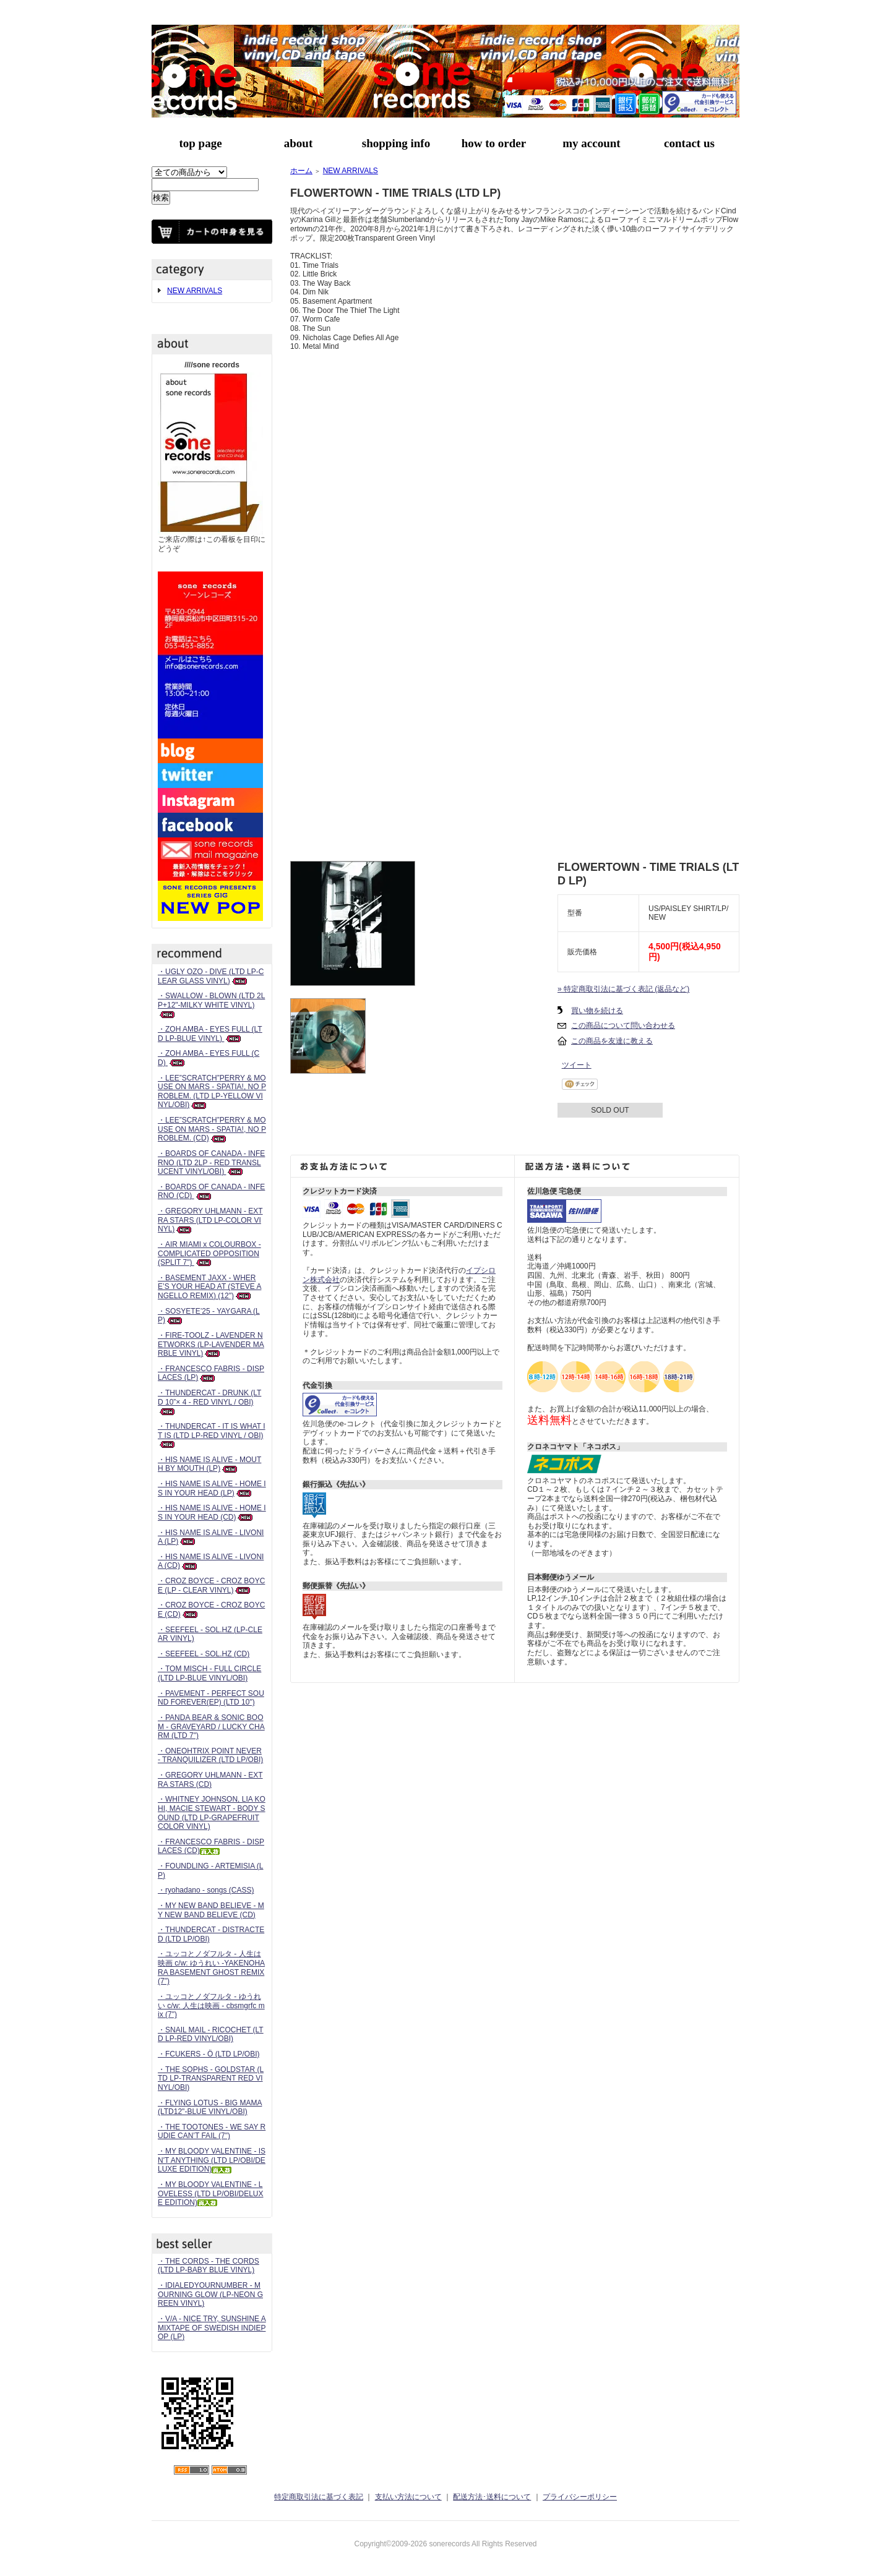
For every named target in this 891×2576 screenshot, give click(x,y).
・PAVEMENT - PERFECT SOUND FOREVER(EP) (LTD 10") (211, 1698)
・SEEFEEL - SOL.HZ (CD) (203, 1654)
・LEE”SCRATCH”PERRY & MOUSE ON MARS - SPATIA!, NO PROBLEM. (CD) (212, 1129)
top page (200, 143)
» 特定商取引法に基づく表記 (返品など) (623, 989)
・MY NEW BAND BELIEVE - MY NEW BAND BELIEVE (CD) (211, 1910)
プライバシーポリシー (580, 2497)
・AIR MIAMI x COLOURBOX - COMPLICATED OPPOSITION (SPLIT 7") (209, 1253)
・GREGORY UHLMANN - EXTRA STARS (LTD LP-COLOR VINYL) (210, 1220)
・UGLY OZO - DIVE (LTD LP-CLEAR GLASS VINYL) (211, 976)
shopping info (396, 143)
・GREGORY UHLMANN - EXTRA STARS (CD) (210, 1780)
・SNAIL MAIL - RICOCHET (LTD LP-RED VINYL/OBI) (211, 2034)
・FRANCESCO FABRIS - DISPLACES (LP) (211, 1373)
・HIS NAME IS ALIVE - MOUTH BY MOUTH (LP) (209, 1464)
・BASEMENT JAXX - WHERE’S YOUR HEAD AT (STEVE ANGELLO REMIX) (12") (209, 1286)
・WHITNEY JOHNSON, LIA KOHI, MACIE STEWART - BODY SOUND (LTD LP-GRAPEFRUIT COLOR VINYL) (211, 1813)
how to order (494, 143)
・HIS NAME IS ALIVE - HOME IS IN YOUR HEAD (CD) (212, 1512)
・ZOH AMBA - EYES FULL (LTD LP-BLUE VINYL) (210, 1034)
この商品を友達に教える (612, 1041)
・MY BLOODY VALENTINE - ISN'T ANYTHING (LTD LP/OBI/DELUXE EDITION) (211, 2160)
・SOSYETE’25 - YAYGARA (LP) (209, 1316)
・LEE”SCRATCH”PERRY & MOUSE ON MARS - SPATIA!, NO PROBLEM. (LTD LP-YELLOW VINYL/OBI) (212, 1092)
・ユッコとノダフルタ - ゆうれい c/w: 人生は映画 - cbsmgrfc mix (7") (211, 2005)
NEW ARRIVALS (194, 290)
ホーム (301, 170)
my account (591, 143)
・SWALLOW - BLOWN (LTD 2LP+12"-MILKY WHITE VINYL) (211, 1004)
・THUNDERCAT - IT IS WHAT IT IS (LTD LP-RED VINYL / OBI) (211, 1435)
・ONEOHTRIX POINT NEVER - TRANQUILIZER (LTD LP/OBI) (210, 1756)
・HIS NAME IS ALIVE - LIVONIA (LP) (211, 1537)
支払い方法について (408, 2497)
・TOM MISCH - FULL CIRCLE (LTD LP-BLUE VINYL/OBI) (209, 1673)
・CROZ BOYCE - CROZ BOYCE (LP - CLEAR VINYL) (211, 1585)
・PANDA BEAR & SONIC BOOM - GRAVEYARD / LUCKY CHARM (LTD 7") (211, 1726)
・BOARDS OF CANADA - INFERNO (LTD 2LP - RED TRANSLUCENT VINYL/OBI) (211, 1162)
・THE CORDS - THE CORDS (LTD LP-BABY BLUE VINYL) (208, 2266)
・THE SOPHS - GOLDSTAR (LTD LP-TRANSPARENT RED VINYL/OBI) (211, 2078)
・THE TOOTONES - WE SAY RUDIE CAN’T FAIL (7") (211, 2132)
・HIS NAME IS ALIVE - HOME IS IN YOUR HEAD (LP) (212, 1488)
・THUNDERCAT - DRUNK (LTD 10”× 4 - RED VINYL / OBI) (209, 1402)
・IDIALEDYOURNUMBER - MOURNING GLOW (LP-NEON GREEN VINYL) (210, 2294)
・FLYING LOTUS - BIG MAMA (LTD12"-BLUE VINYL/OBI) (210, 2107)
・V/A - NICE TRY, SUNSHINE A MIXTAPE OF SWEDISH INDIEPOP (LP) (212, 2327)
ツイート (577, 1065)
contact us (689, 143)
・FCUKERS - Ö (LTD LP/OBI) (208, 2054)
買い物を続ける (597, 1010)
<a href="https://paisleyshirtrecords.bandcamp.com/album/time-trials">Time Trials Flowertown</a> (514, 805)
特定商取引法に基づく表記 (318, 2497)
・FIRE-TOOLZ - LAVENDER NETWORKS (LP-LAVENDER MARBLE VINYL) (211, 1344)
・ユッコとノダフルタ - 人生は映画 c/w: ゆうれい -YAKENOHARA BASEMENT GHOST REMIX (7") (211, 1967)
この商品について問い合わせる (623, 1025)
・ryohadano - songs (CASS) (206, 1890)
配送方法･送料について (492, 2497)
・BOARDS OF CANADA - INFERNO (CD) (211, 1191)
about (298, 143)
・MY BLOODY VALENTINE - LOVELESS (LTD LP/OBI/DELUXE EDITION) (211, 2193)
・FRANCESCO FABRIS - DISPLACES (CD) (211, 1846)
